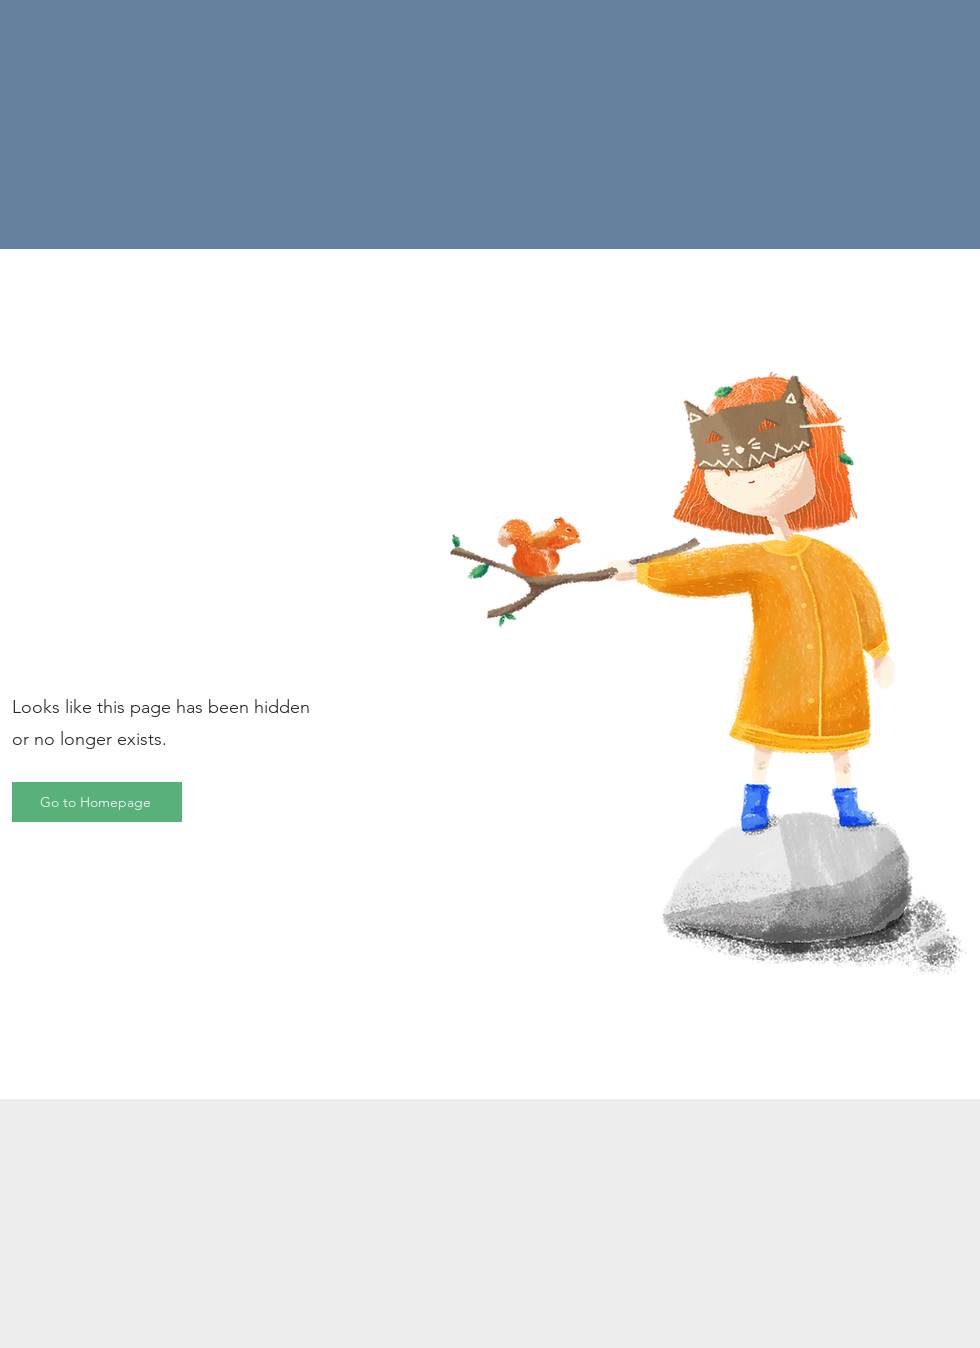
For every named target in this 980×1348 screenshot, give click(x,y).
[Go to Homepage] (97, 802)
